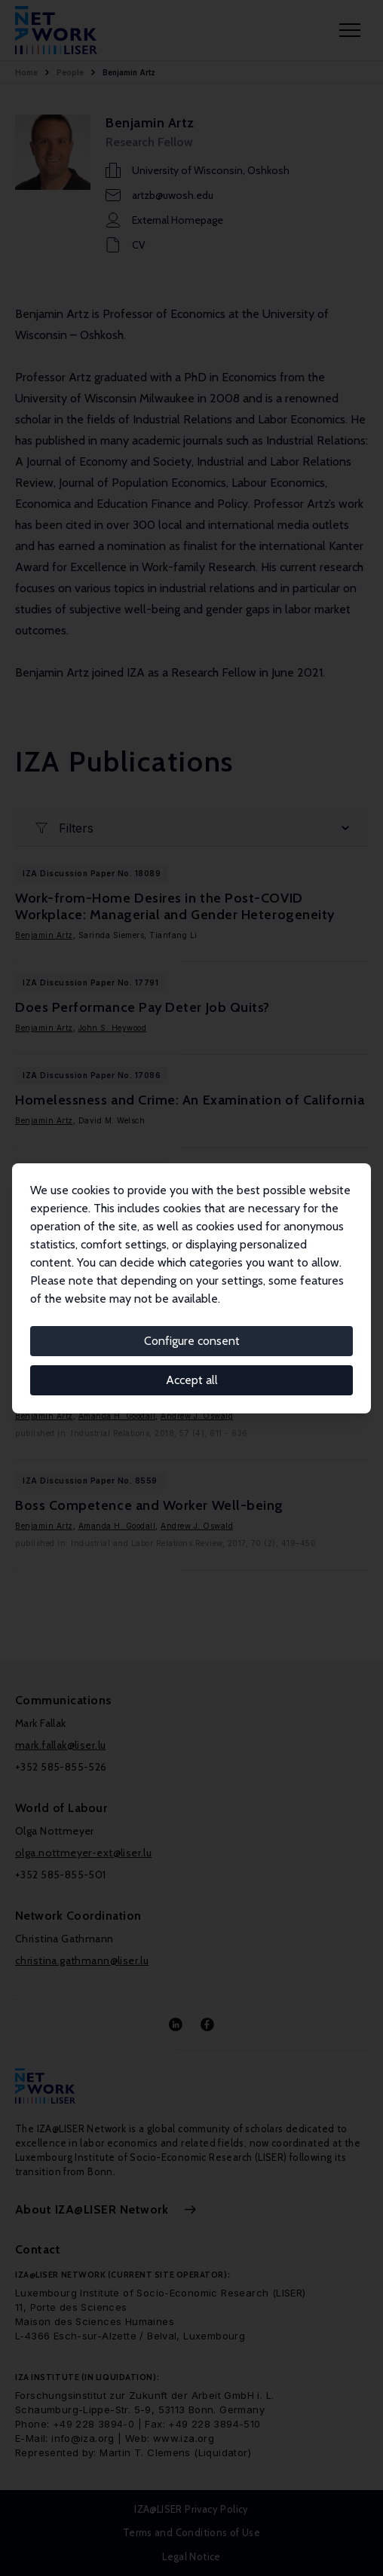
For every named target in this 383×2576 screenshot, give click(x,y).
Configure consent (192, 1341)
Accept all (192, 1380)
